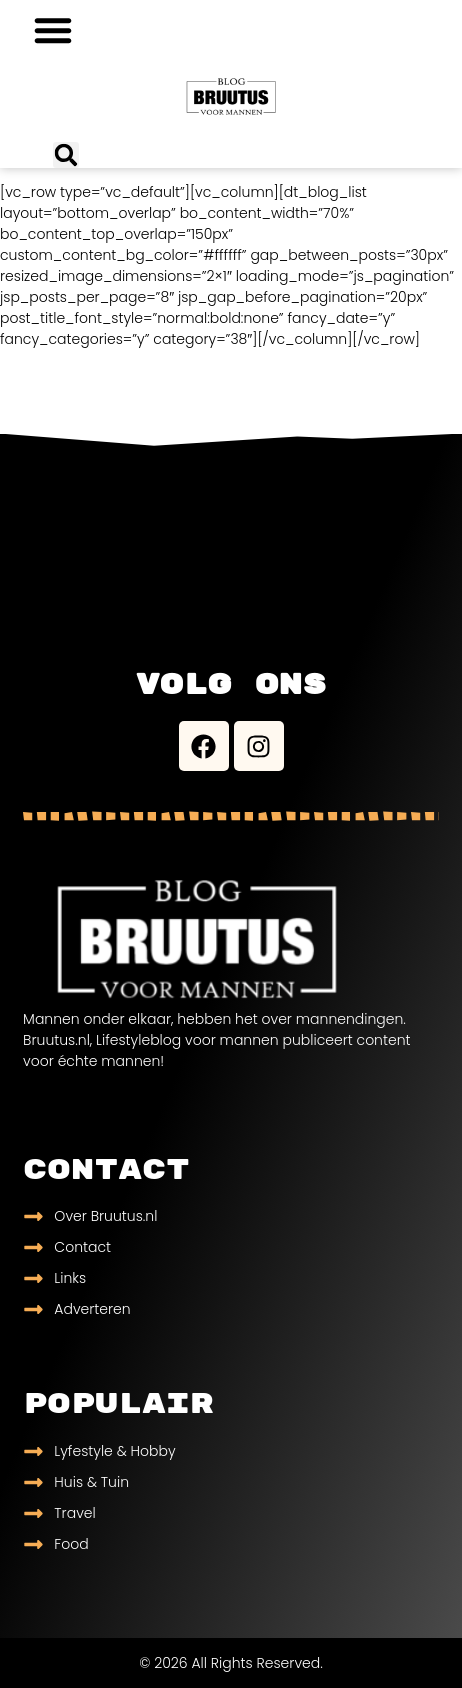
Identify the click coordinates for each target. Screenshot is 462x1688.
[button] (53, 30)
